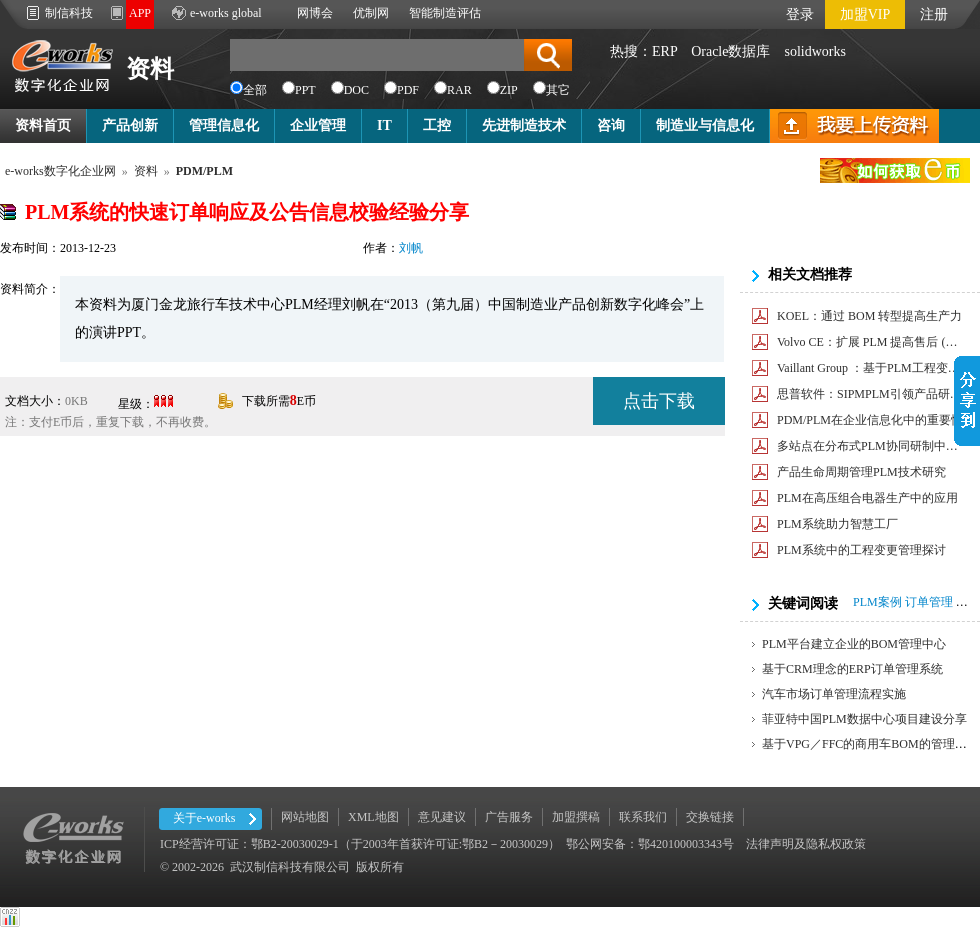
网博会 (315, 13)
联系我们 (643, 817)
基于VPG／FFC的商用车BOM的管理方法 (870, 744)
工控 (437, 125)
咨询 (611, 125)
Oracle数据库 (730, 51)
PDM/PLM (204, 171)
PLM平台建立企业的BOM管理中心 (854, 644)
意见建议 (442, 817)
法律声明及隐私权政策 (806, 844)
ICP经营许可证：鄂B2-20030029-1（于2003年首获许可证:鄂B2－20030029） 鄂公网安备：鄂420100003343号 (447, 844)
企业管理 (318, 125)
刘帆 (411, 248)
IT (384, 125)
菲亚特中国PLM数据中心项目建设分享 (864, 719)
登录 (800, 14)
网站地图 (305, 817)
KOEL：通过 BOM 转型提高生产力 (869, 316)
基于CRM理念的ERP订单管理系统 (852, 669)
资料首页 (43, 125)
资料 (150, 69)
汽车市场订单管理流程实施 (834, 694)
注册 (934, 14)
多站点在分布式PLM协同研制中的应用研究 (871, 446)
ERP (664, 51)
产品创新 (130, 125)
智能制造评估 (445, 13)
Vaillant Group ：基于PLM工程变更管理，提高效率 (871, 368)
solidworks (814, 51)
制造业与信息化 (705, 125)
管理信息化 (224, 125)
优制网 (371, 13)
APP (140, 13)
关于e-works (204, 818)
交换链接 (710, 817)
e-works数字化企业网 (60, 171)
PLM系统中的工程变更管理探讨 (861, 550)
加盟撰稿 (576, 817)
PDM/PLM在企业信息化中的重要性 (870, 420)
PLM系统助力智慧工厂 (837, 524)
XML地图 (373, 817)
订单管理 (929, 602)
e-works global (226, 13)
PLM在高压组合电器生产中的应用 (867, 498)
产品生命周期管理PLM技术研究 (861, 472)
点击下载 (659, 401)
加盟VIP (865, 14)
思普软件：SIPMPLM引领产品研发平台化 (871, 394)
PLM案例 (877, 602)
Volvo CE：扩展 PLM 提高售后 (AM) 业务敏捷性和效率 (871, 342)
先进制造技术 (524, 125)
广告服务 (509, 817)
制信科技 (69, 13)
